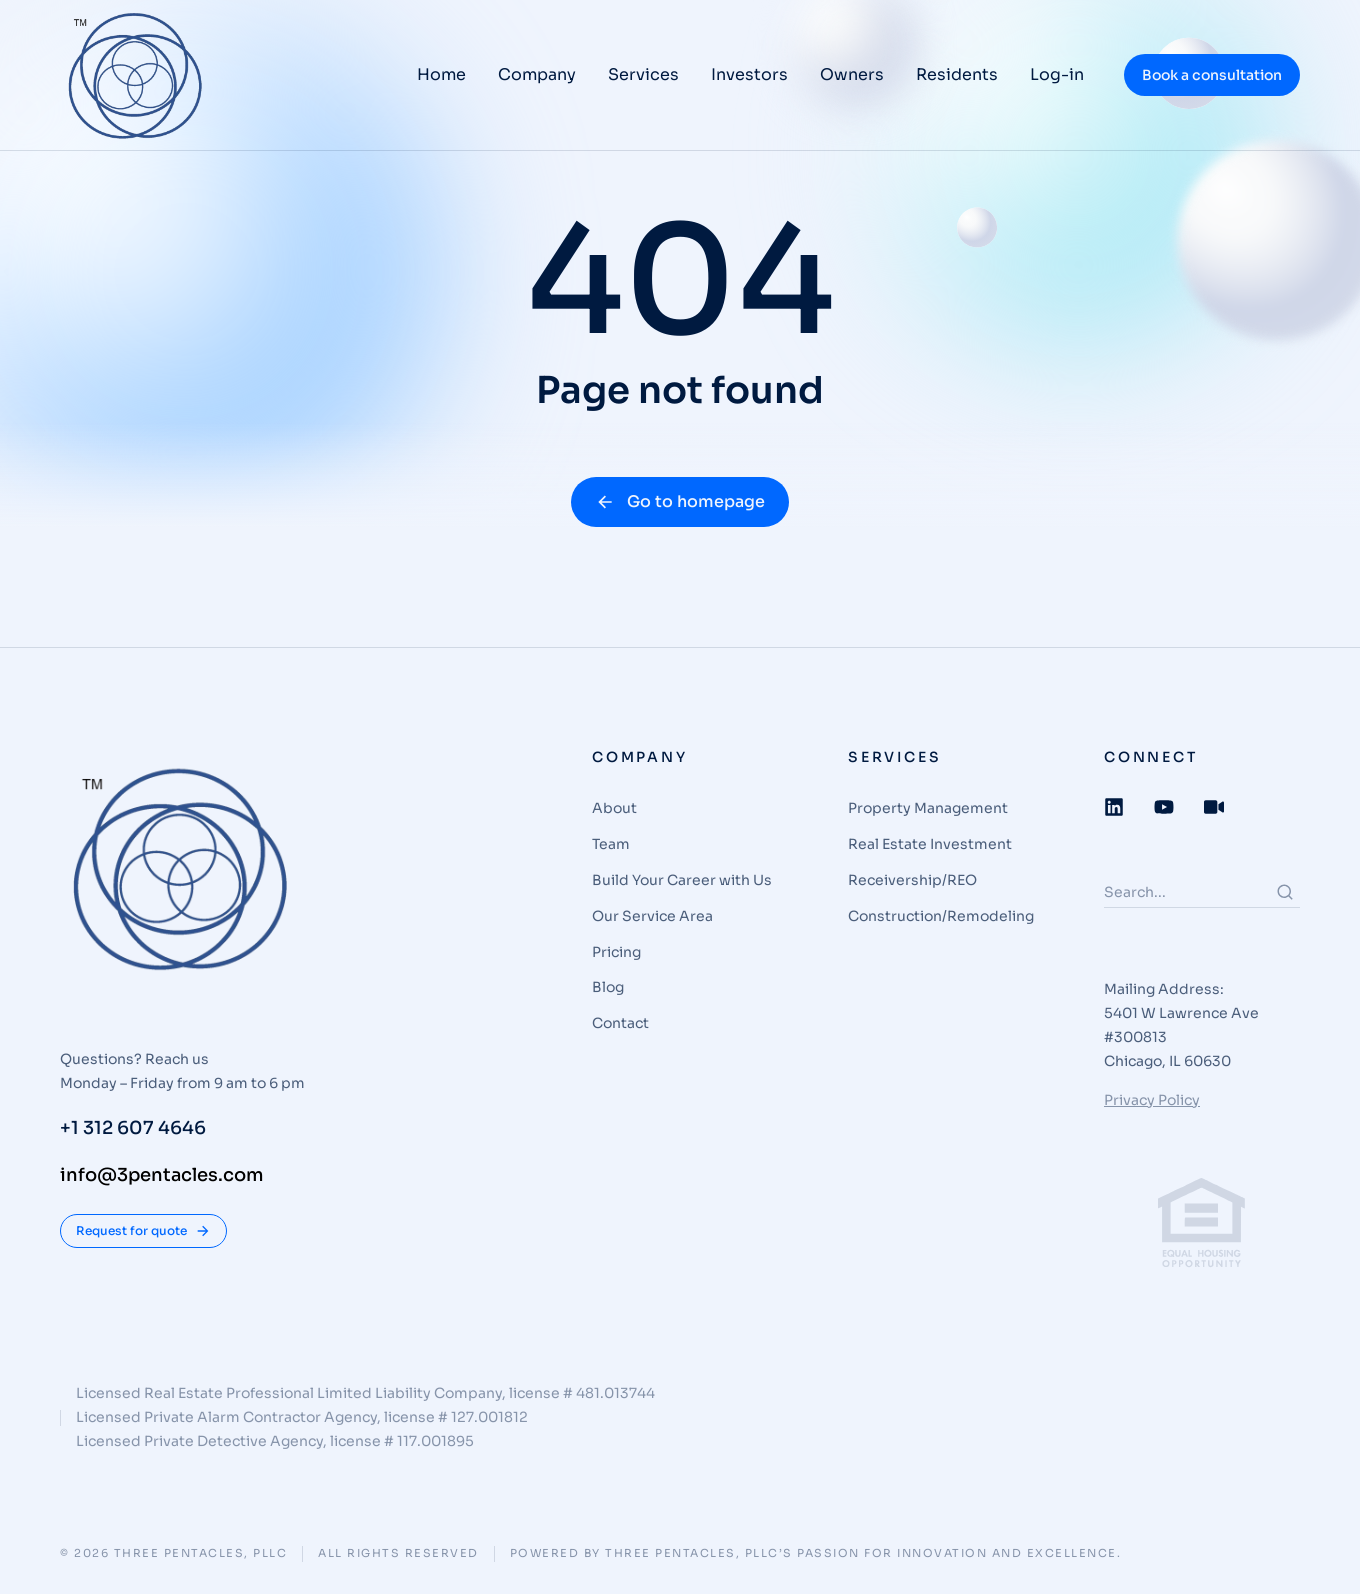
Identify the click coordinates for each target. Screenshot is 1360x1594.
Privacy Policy (1152, 1100)
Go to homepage (680, 501)
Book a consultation (1212, 75)
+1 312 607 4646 (133, 1128)
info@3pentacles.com (162, 1175)
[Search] (1285, 892)
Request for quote (143, 1231)
